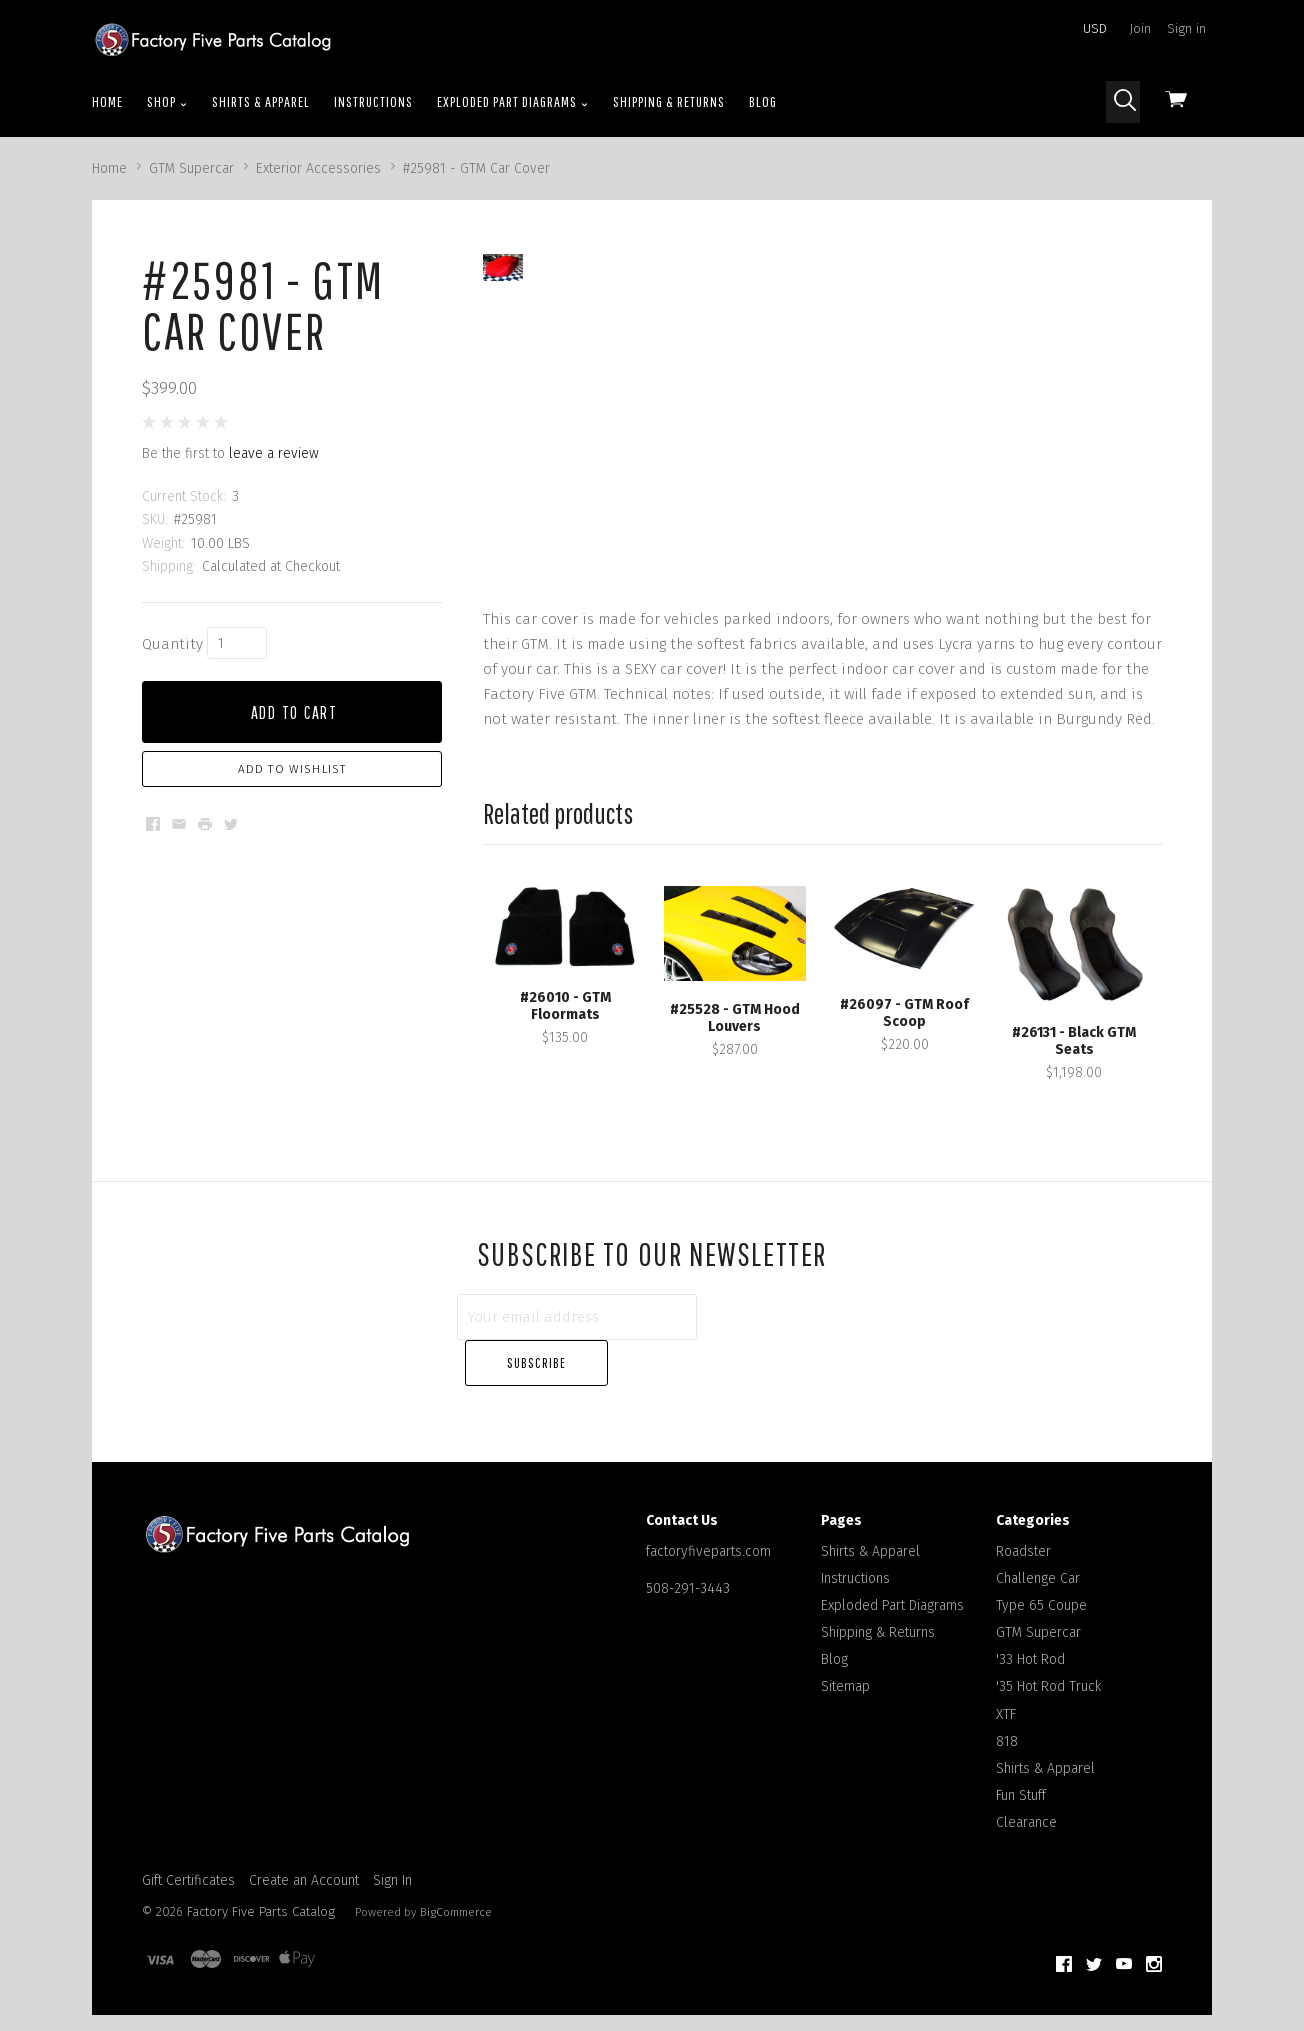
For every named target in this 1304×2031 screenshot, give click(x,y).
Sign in (1186, 28)
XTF (1006, 1689)
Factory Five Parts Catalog (261, 1886)
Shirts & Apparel (261, 101)
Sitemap (845, 1662)
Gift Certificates (188, 1855)
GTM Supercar (1038, 1608)
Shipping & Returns (669, 101)
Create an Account (304, 1855)
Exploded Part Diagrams (513, 102)
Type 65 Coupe (1041, 1580)
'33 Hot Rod (1030, 1635)
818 (1007, 1716)
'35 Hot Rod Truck (1048, 1662)
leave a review (274, 453)
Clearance (1026, 1798)
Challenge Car (1038, 1553)
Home (107, 101)
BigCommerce (456, 1887)
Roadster (1023, 1526)
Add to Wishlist (292, 769)
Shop (167, 102)
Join (1140, 28)
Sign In (392, 1855)
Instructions (373, 101)
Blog (763, 101)
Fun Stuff (1021, 1771)
